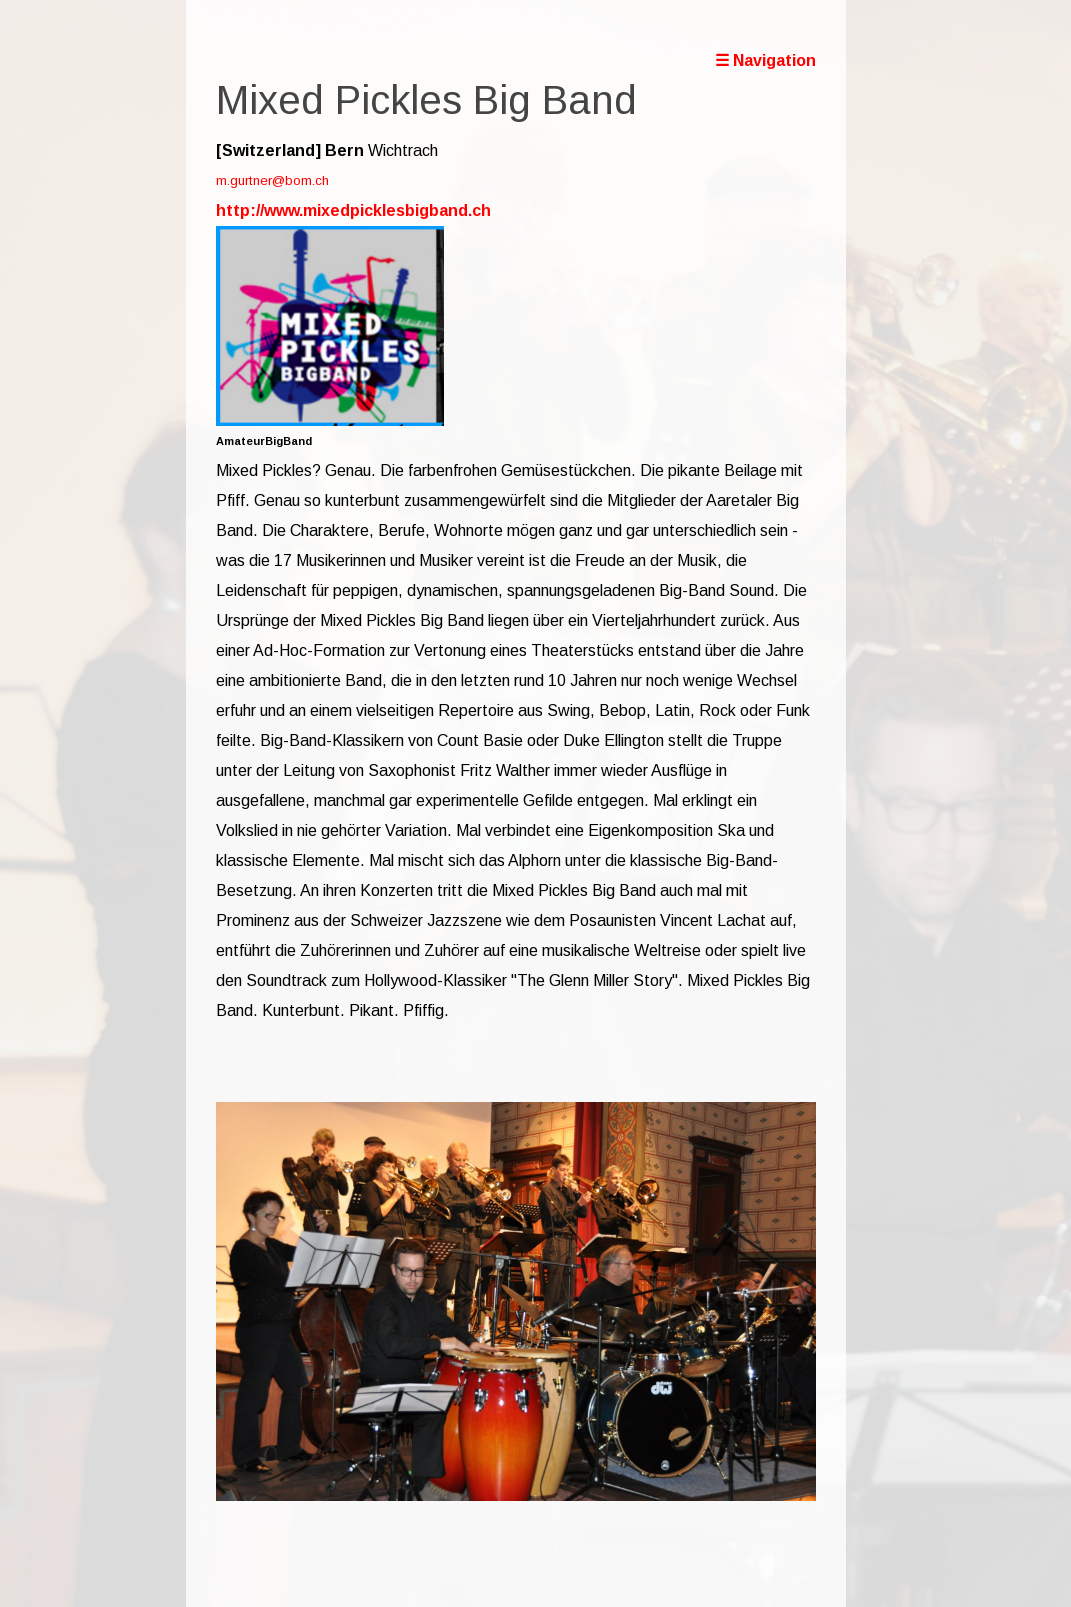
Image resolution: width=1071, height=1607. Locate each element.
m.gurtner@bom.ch (272, 180)
